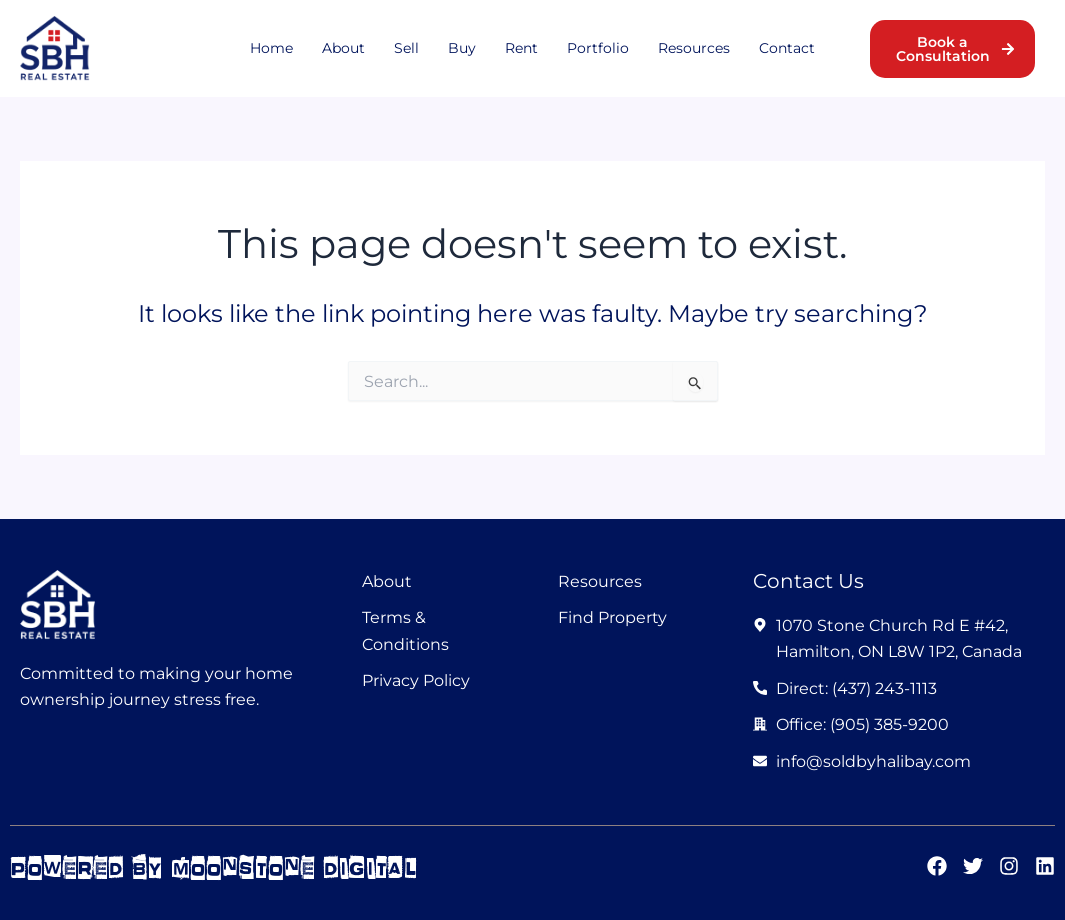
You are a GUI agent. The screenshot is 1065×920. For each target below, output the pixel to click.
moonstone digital (295, 867)
